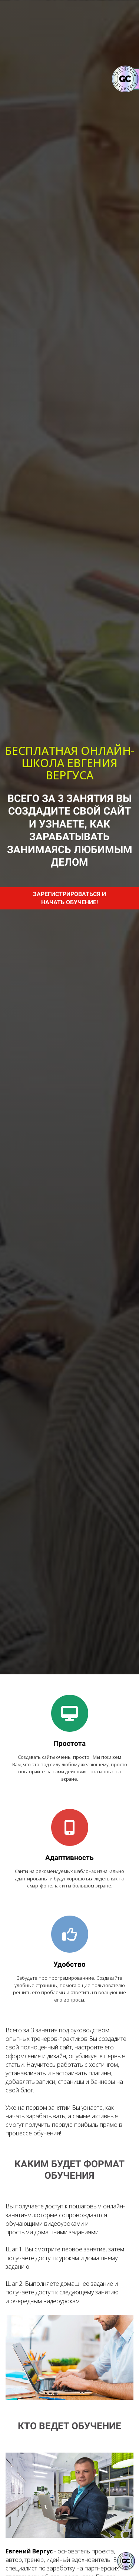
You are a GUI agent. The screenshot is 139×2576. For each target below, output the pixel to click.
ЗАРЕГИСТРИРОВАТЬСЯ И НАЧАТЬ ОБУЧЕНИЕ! (69, 898)
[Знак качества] (126, 2561)
